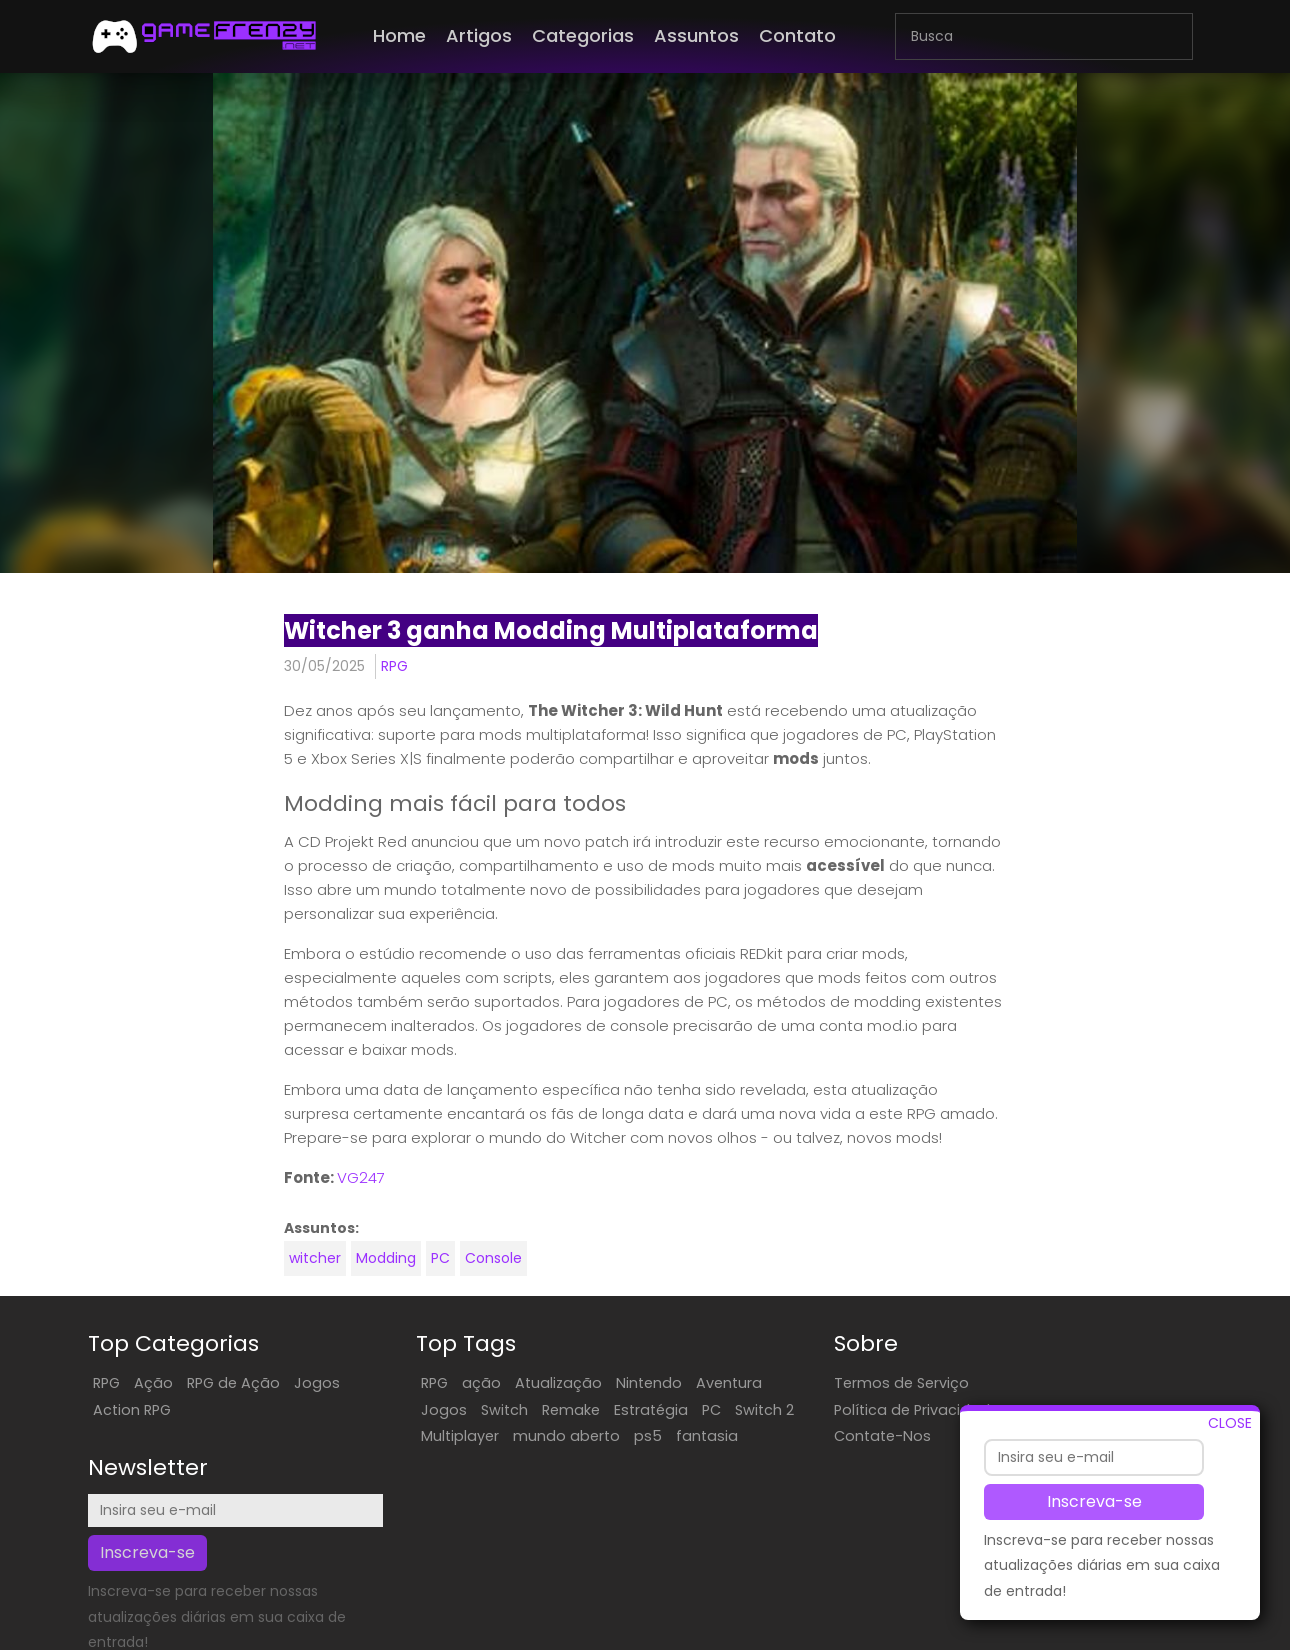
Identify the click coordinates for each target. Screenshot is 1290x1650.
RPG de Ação (232, 1382)
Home (399, 35)
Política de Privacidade (834, 1409)
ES (804, 1633)
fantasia (408, 1461)
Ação (152, 1382)
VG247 (359, 1177)
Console (491, 1258)
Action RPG (131, 1409)
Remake (527, 1409)
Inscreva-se (1094, 1501)
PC (438, 1258)
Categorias (583, 35)
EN (783, 1633)
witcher (313, 1258)
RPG (392, 666)
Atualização (514, 1382)
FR (825, 1633)
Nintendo (605, 1382)
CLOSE (1230, 1423)
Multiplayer (489, 1435)
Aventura (685, 1382)
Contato (797, 35)
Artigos (479, 35)
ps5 (677, 1435)
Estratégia (607, 1409)
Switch (460, 1409)
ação (437, 1382)
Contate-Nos (800, 1435)
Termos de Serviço (819, 1382)
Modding (384, 1258)
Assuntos (696, 35)
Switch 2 (406, 1435)
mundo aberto (595, 1435)
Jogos (316, 1382)
